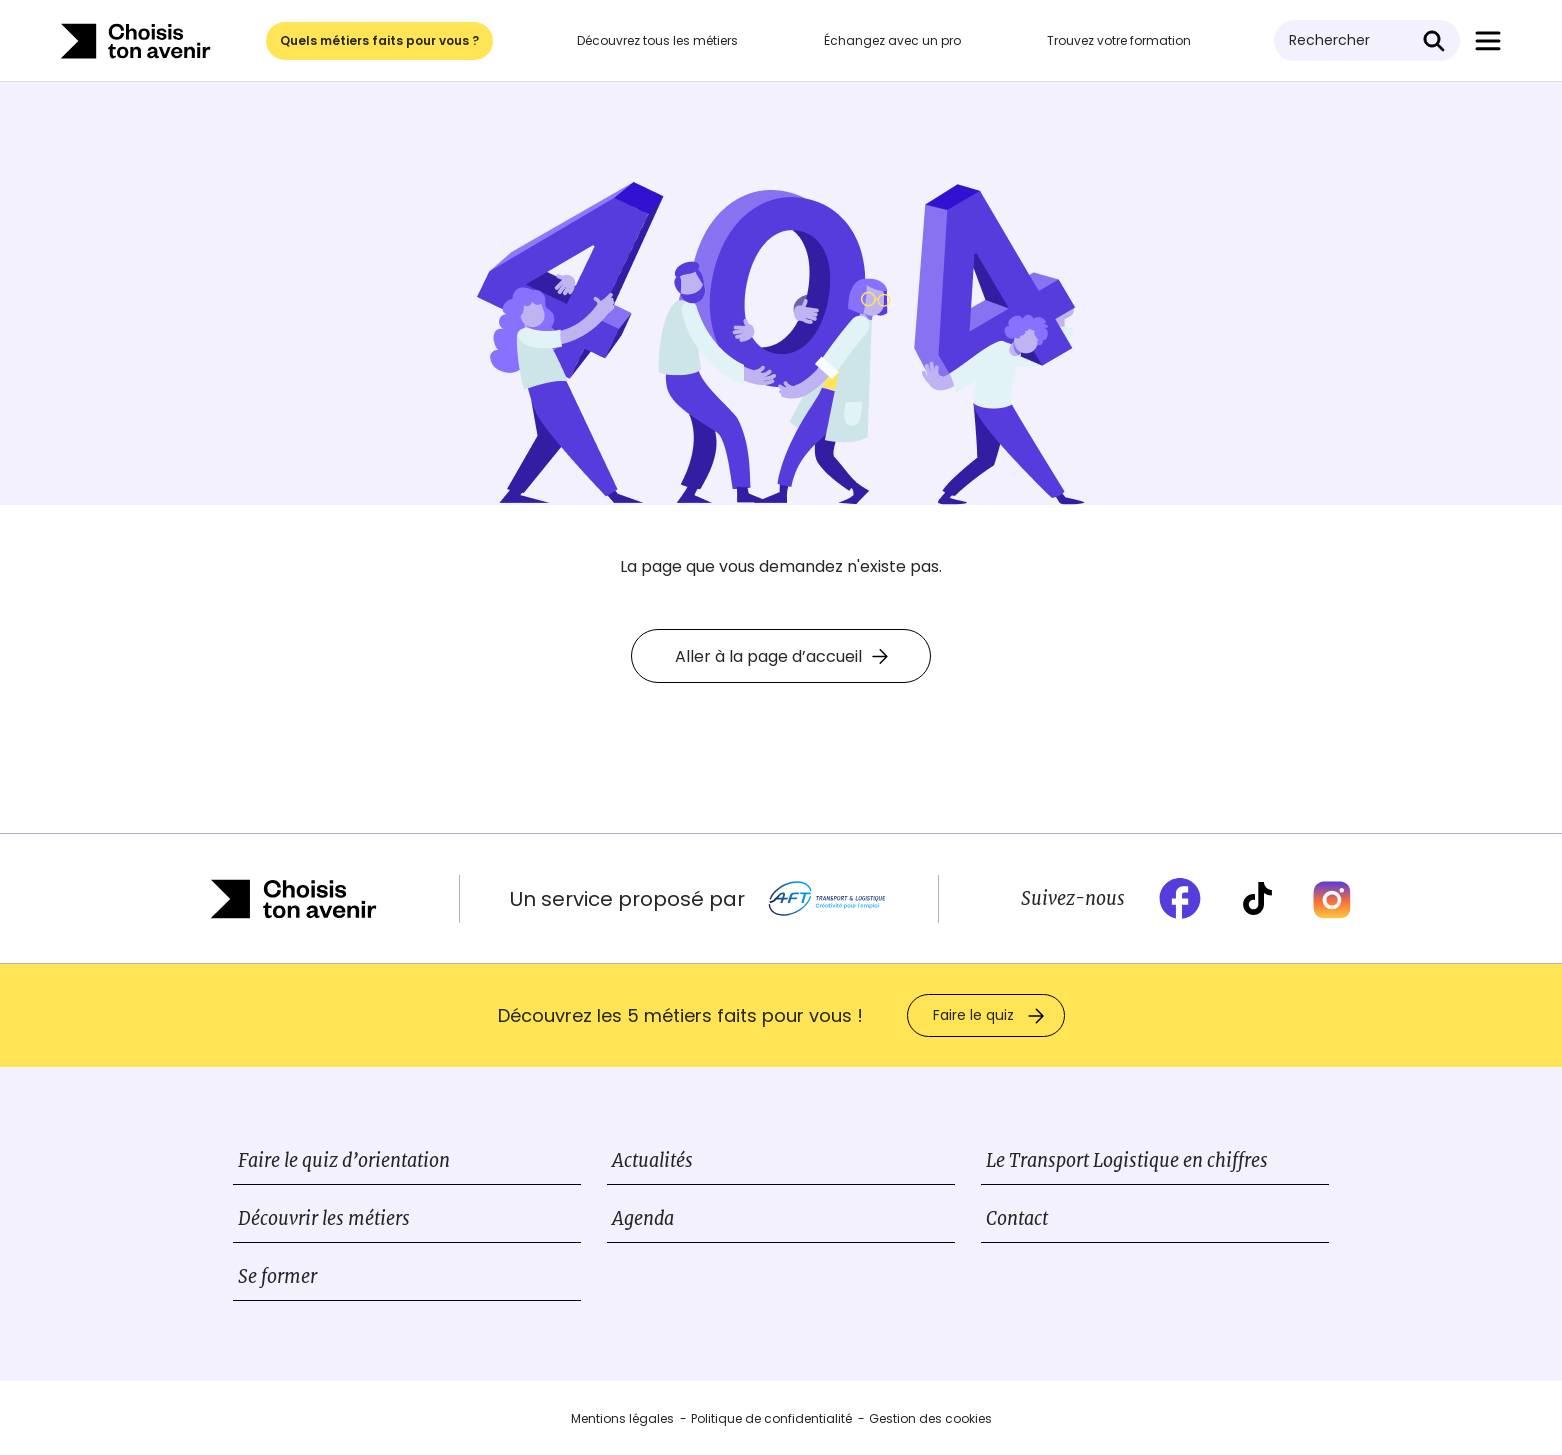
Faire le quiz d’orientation (344, 1160)
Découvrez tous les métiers (657, 40)
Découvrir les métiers (324, 1218)
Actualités (652, 1160)
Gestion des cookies (930, 1418)
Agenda (643, 1218)
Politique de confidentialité (771, 1418)
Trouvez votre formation (1119, 40)
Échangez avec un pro (892, 40)
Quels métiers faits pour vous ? (379, 40)
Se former (277, 1276)
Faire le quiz (973, 1015)
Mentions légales (622, 1418)
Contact (1017, 1218)
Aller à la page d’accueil (781, 656)
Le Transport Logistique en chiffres (1127, 1160)
